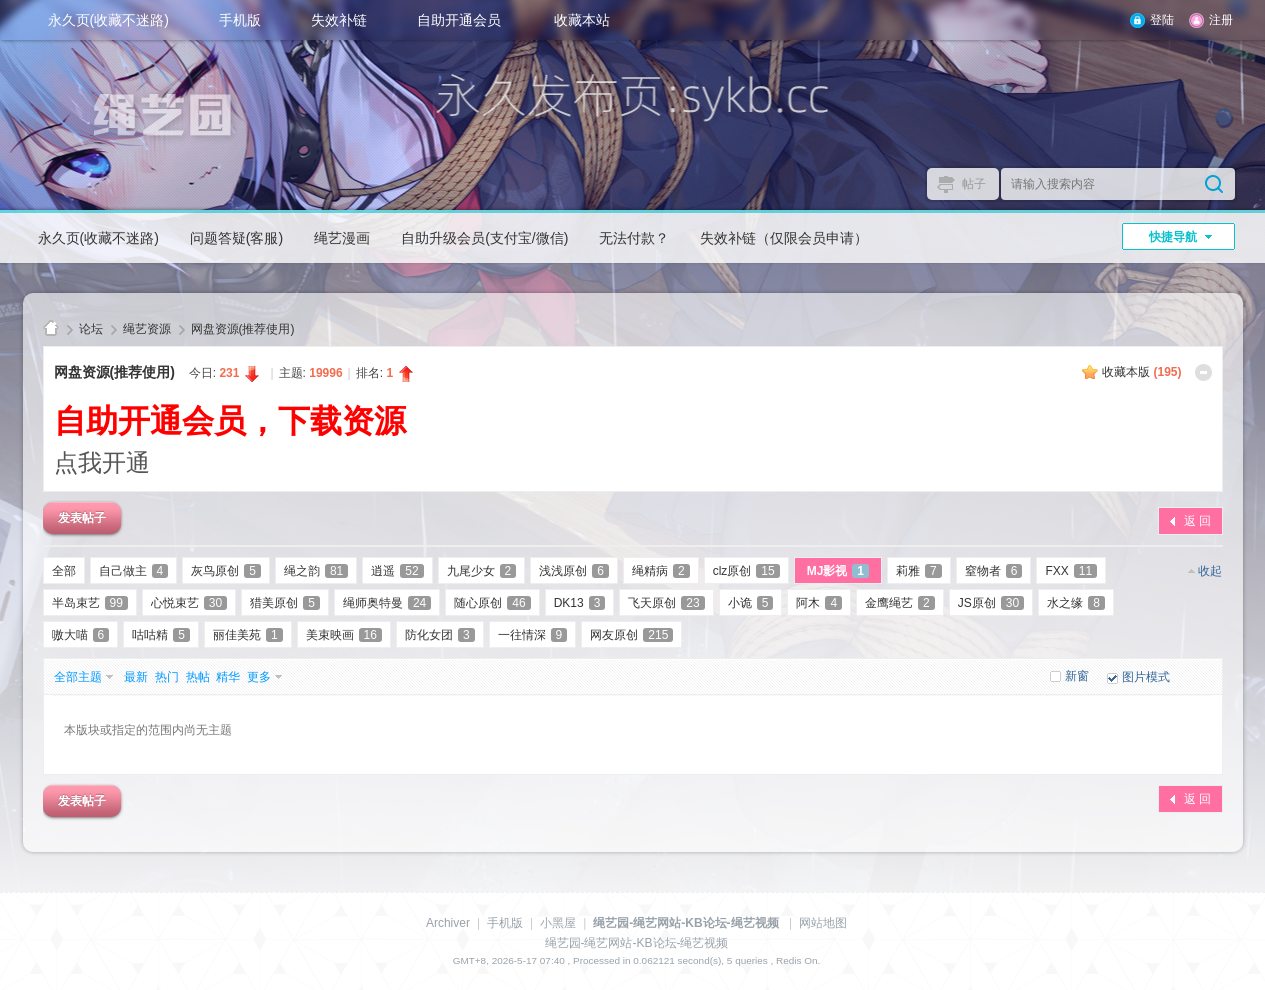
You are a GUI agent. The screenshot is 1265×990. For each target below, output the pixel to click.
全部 (64, 571)
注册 (1221, 20)
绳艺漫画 (342, 238)
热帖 (198, 677)
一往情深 (533, 635)
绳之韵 (316, 571)
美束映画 (344, 635)
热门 (167, 677)
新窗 (1077, 676)
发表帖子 (82, 518)
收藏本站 (582, 20)
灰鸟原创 (226, 571)
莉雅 (919, 571)
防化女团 (440, 635)
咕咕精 (161, 635)
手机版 (240, 20)
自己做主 (134, 571)
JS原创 (991, 603)
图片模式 (1146, 677)
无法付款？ (634, 238)
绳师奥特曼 (387, 603)
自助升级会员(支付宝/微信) (484, 238)
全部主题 (78, 677)
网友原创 (631, 635)
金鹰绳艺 (900, 603)
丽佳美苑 (248, 635)
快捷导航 (1173, 237)
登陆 (1162, 20)
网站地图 (823, 923)
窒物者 (994, 571)
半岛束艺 (90, 603)
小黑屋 (558, 923)
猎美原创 (285, 603)
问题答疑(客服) (236, 238)
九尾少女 (482, 571)
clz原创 (746, 571)
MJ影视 (838, 571)
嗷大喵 (81, 635)
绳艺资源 (147, 329)
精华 (228, 677)
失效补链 (339, 20)
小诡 (751, 603)
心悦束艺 (189, 603)
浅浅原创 (574, 571)
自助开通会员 (459, 20)
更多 (259, 677)
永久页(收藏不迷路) (108, 20)
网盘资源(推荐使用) (243, 329)
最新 (136, 677)
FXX (1071, 571)
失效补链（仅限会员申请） (784, 238)
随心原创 (492, 603)
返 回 (1197, 521)
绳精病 (661, 571)
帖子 (974, 184)
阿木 (819, 603)
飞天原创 (666, 603)
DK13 (580, 603)
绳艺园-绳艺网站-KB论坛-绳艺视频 (51, 329)
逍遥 (397, 571)
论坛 (91, 329)
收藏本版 (1141, 372)
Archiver (448, 923)
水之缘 (1076, 603)
